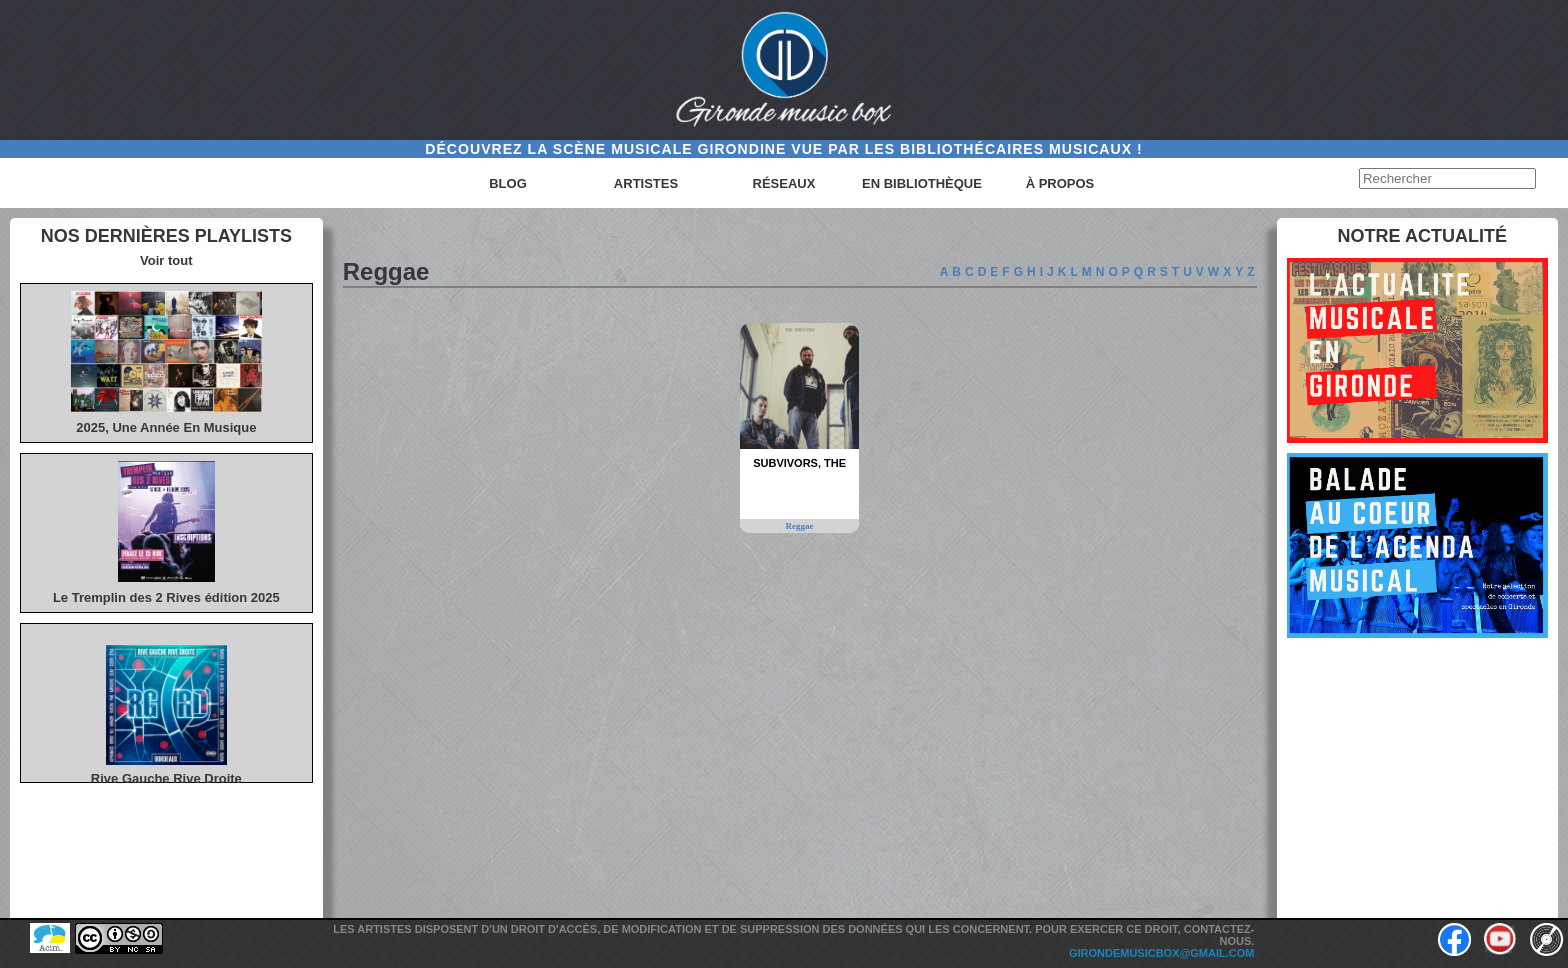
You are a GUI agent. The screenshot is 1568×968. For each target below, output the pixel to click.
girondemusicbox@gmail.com (1162, 953)
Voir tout (166, 260)
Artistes (646, 183)
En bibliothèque (922, 183)
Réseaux (784, 183)
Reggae (800, 526)
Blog (508, 183)
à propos (1060, 183)
